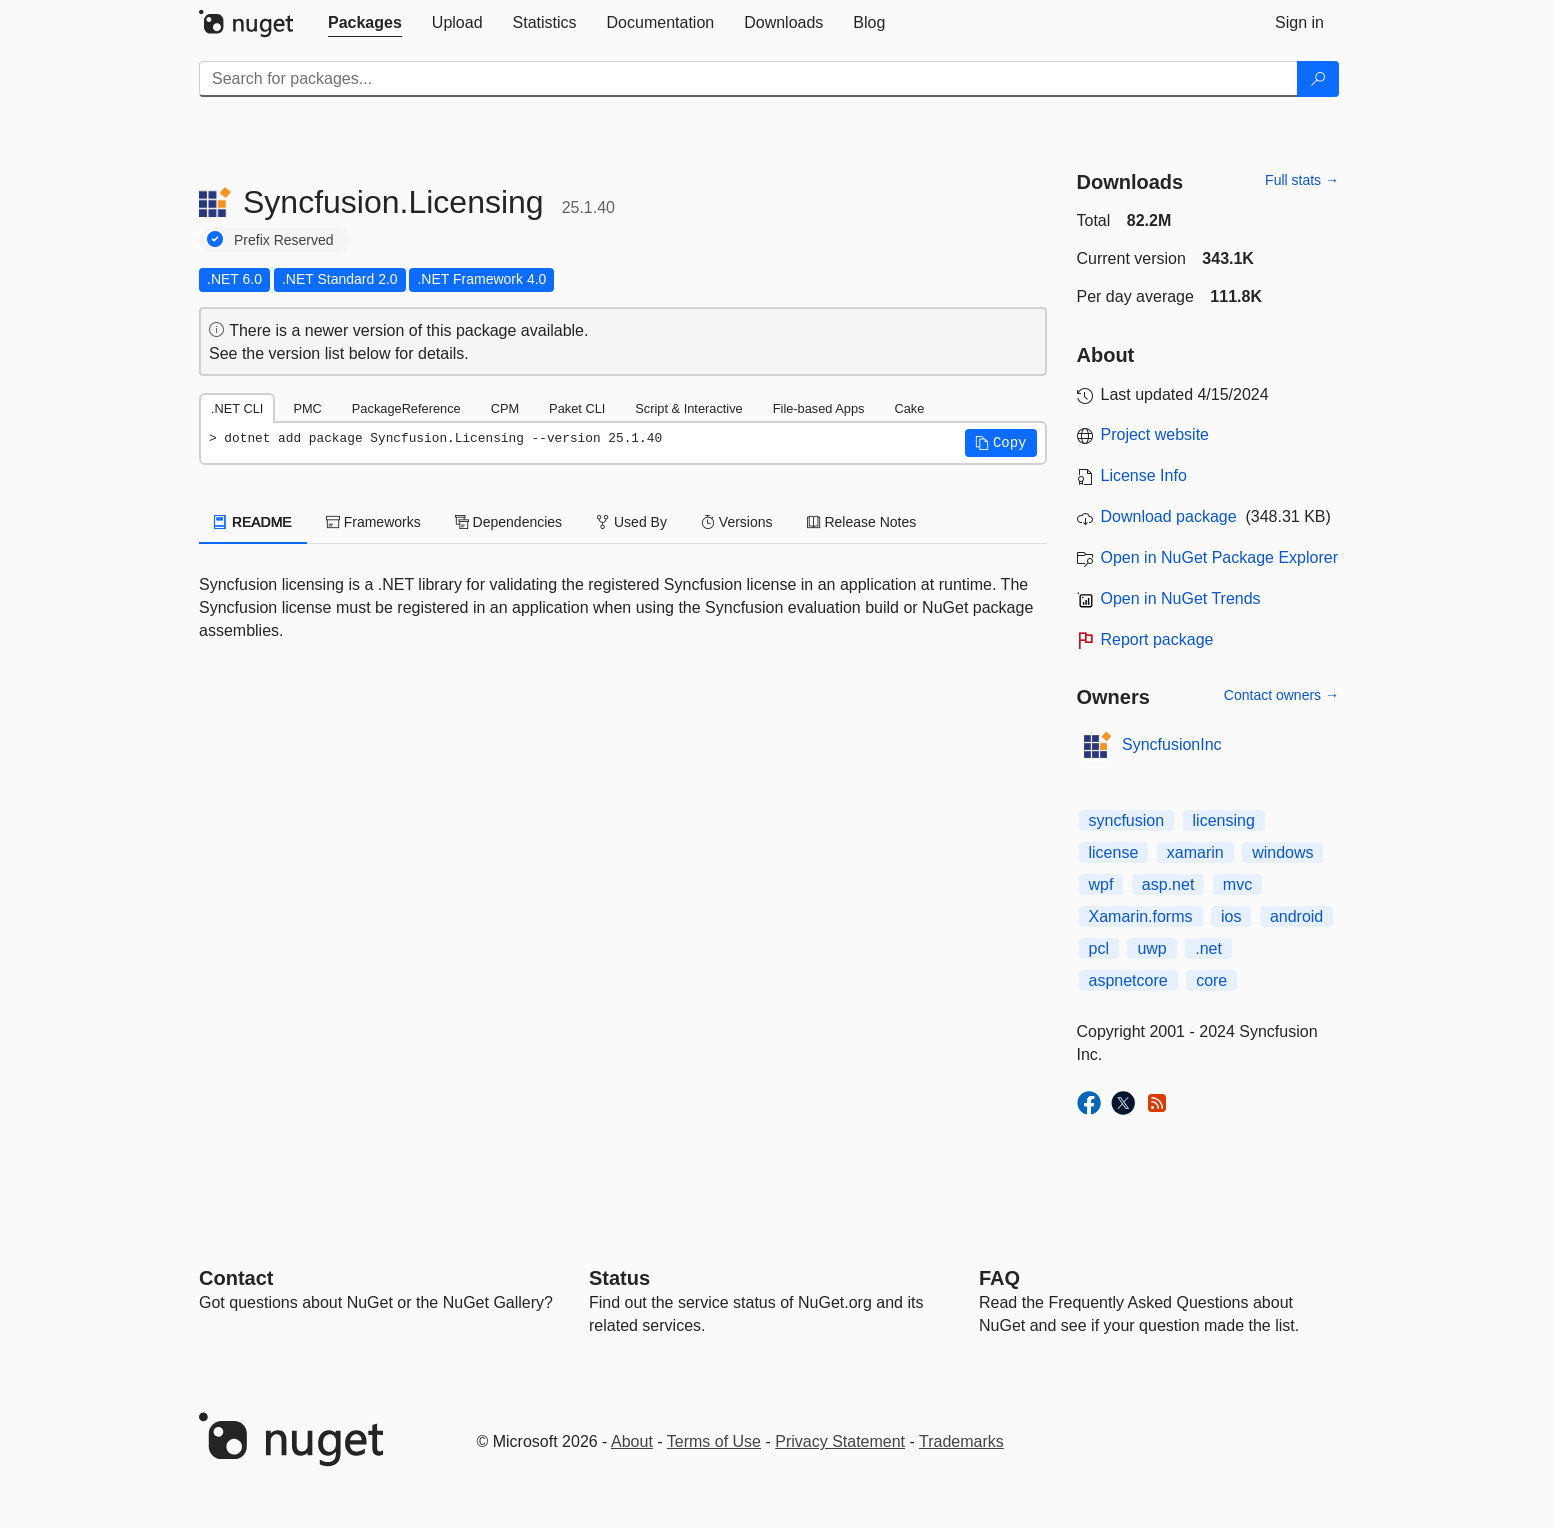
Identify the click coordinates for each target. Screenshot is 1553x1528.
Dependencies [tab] (508, 522)
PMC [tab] (307, 408)
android (1296, 916)
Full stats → (1302, 180)
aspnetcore (1128, 980)
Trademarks (961, 1441)
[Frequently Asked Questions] (999, 1278)
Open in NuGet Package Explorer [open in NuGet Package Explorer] (1219, 557)
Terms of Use (714, 1441)
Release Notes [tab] (862, 522)
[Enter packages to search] (748, 79)
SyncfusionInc (1172, 744)
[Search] (1318, 79)
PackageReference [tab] (406, 408)
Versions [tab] (737, 522)
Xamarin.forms (1141, 916)
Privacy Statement (840, 1441)
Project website (1155, 434)
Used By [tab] (631, 522)
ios (1231, 916)
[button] (1001, 443)
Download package (1169, 516)
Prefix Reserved (284, 240)
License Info (1144, 475)
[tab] (365, 23)
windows (1282, 852)
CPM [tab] (505, 408)
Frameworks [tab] (373, 522)
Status (619, 1278)
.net (1208, 948)
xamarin (1195, 852)
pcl (1099, 948)
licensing (1224, 820)
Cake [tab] (909, 408)
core (1211, 980)
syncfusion (1127, 820)
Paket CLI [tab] (577, 408)
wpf (1101, 884)
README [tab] (253, 522)
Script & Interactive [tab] (688, 408)
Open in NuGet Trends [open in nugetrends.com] (1181, 598)
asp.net (1168, 884)
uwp (1151, 948)
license (1114, 852)
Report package (1157, 639)
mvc (1237, 884)
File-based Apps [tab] (819, 408)
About (632, 1441)
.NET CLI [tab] (237, 408)
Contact (236, 1278)
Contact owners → (1281, 695)
